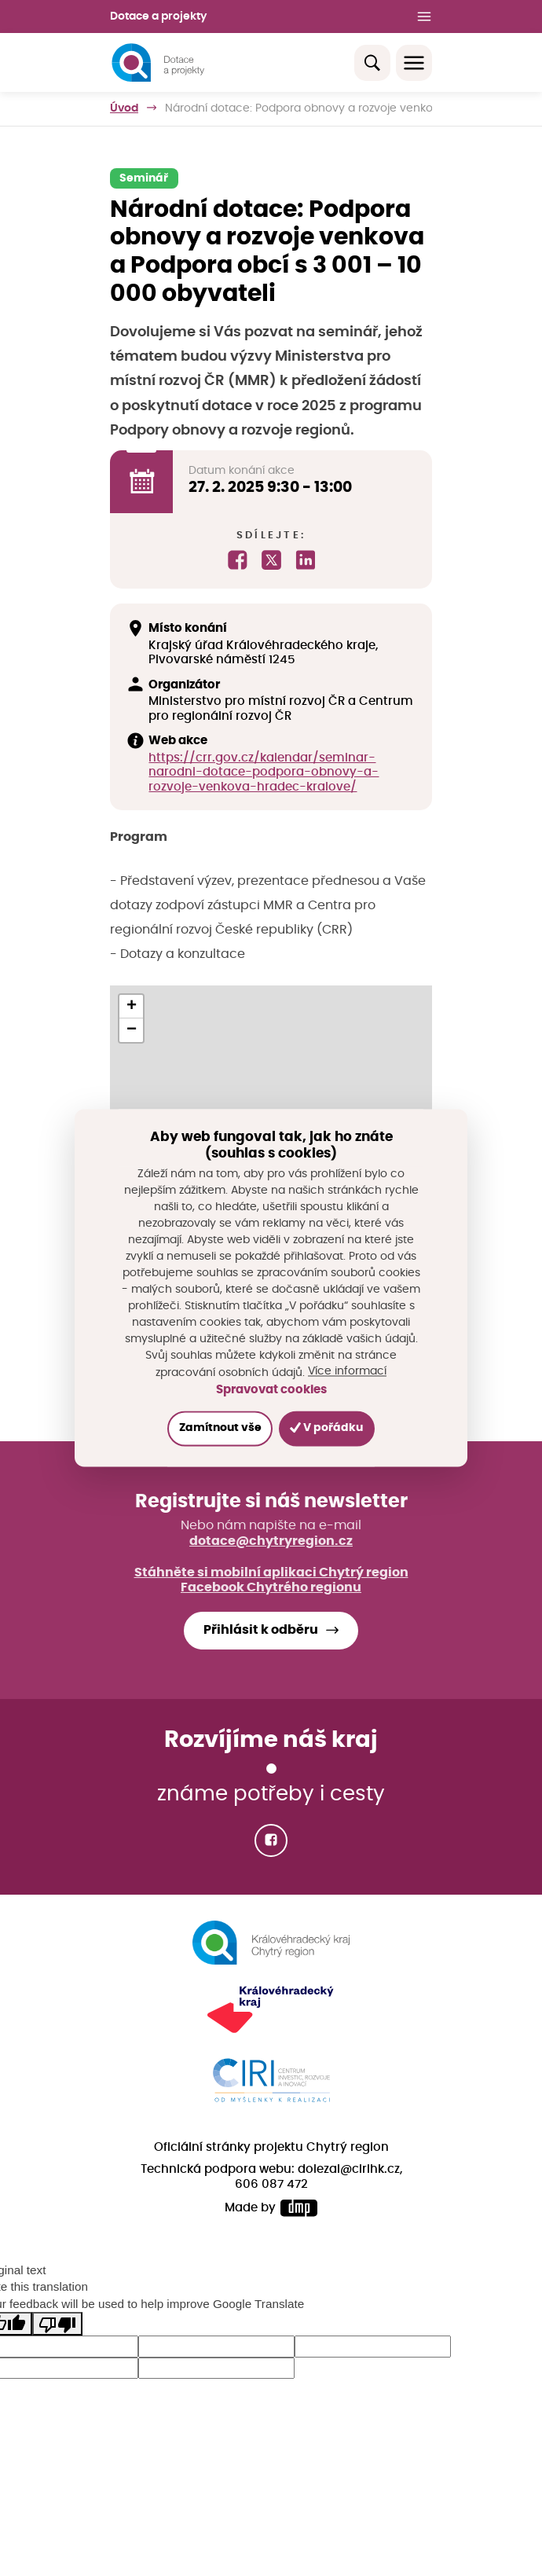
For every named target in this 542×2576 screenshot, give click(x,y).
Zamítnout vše (220, 1427)
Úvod (124, 108)
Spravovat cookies (271, 1390)
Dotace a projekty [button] (158, 16)
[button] (131, 1006)
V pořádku (326, 1427)
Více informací (347, 1372)
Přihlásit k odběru (260, 1630)
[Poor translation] (57, 2324)
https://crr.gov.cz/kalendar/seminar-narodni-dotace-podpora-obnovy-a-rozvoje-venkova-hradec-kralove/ (263, 772)
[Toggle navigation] (414, 63)
